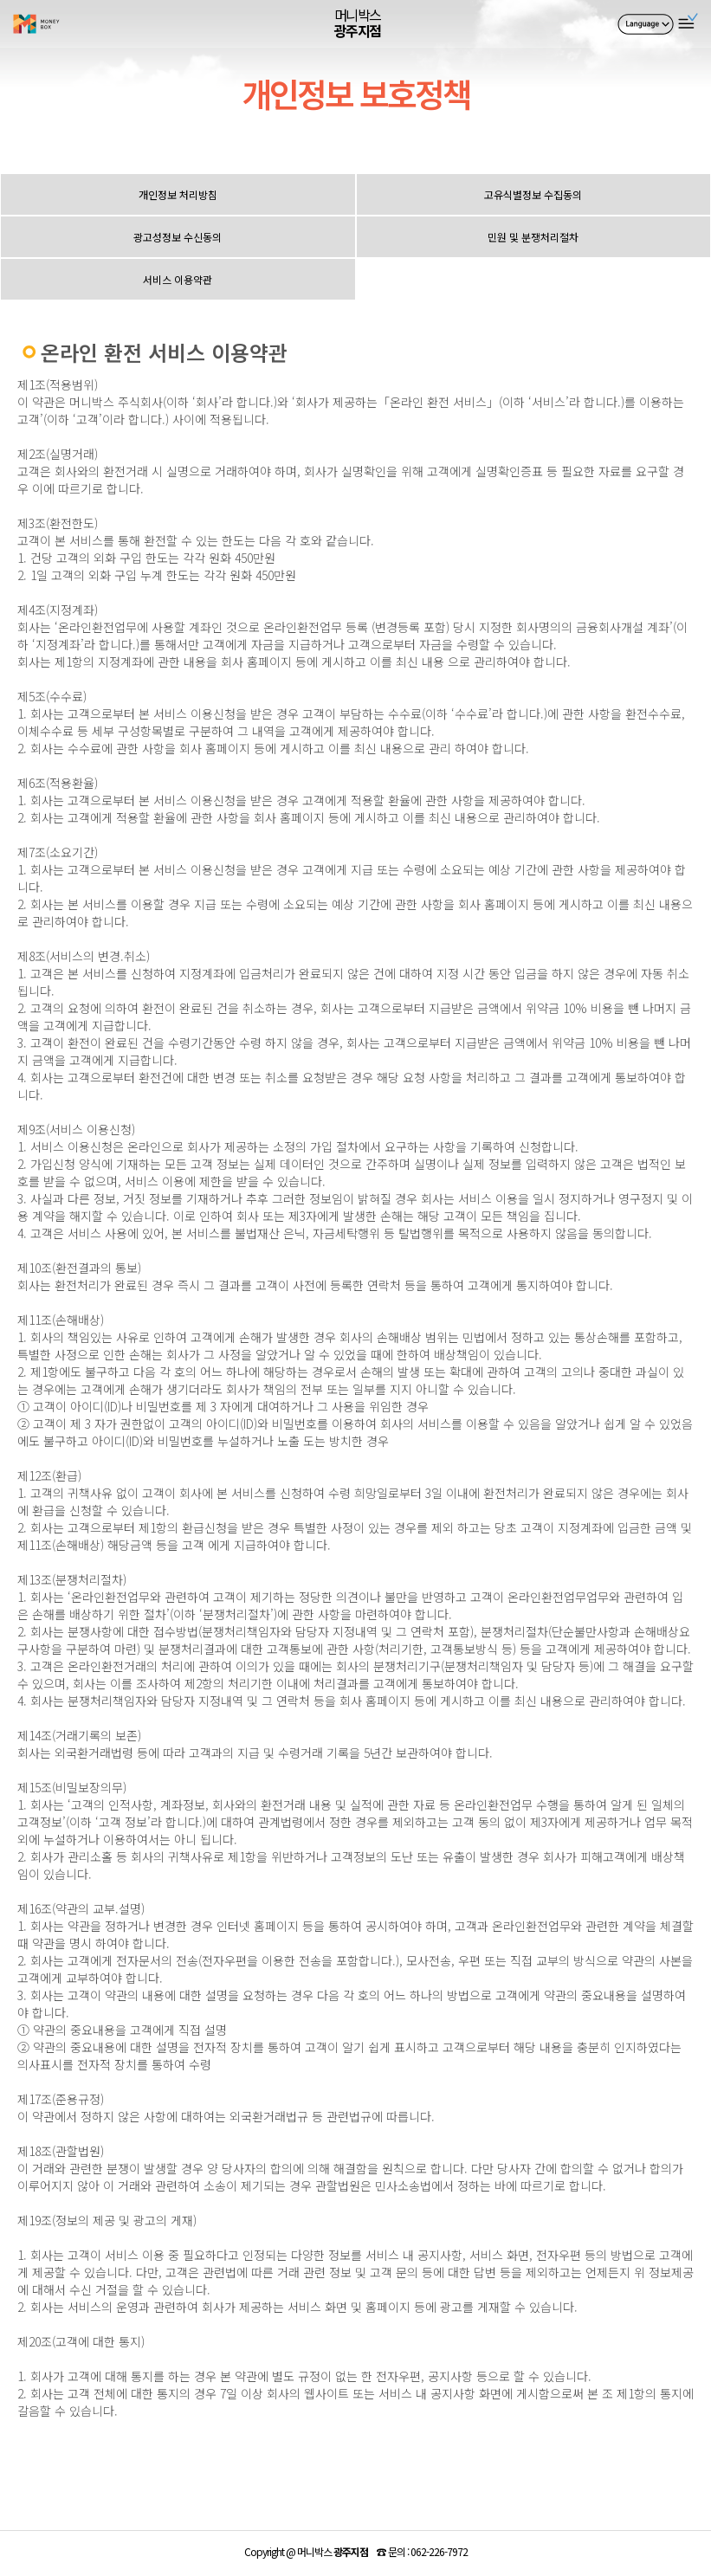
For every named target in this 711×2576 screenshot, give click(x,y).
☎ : (422, 2551)
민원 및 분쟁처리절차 (533, 236)
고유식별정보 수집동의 (533, 194)
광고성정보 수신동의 (177, 236)
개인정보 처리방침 (178, 194)
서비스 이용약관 (177, 279)
